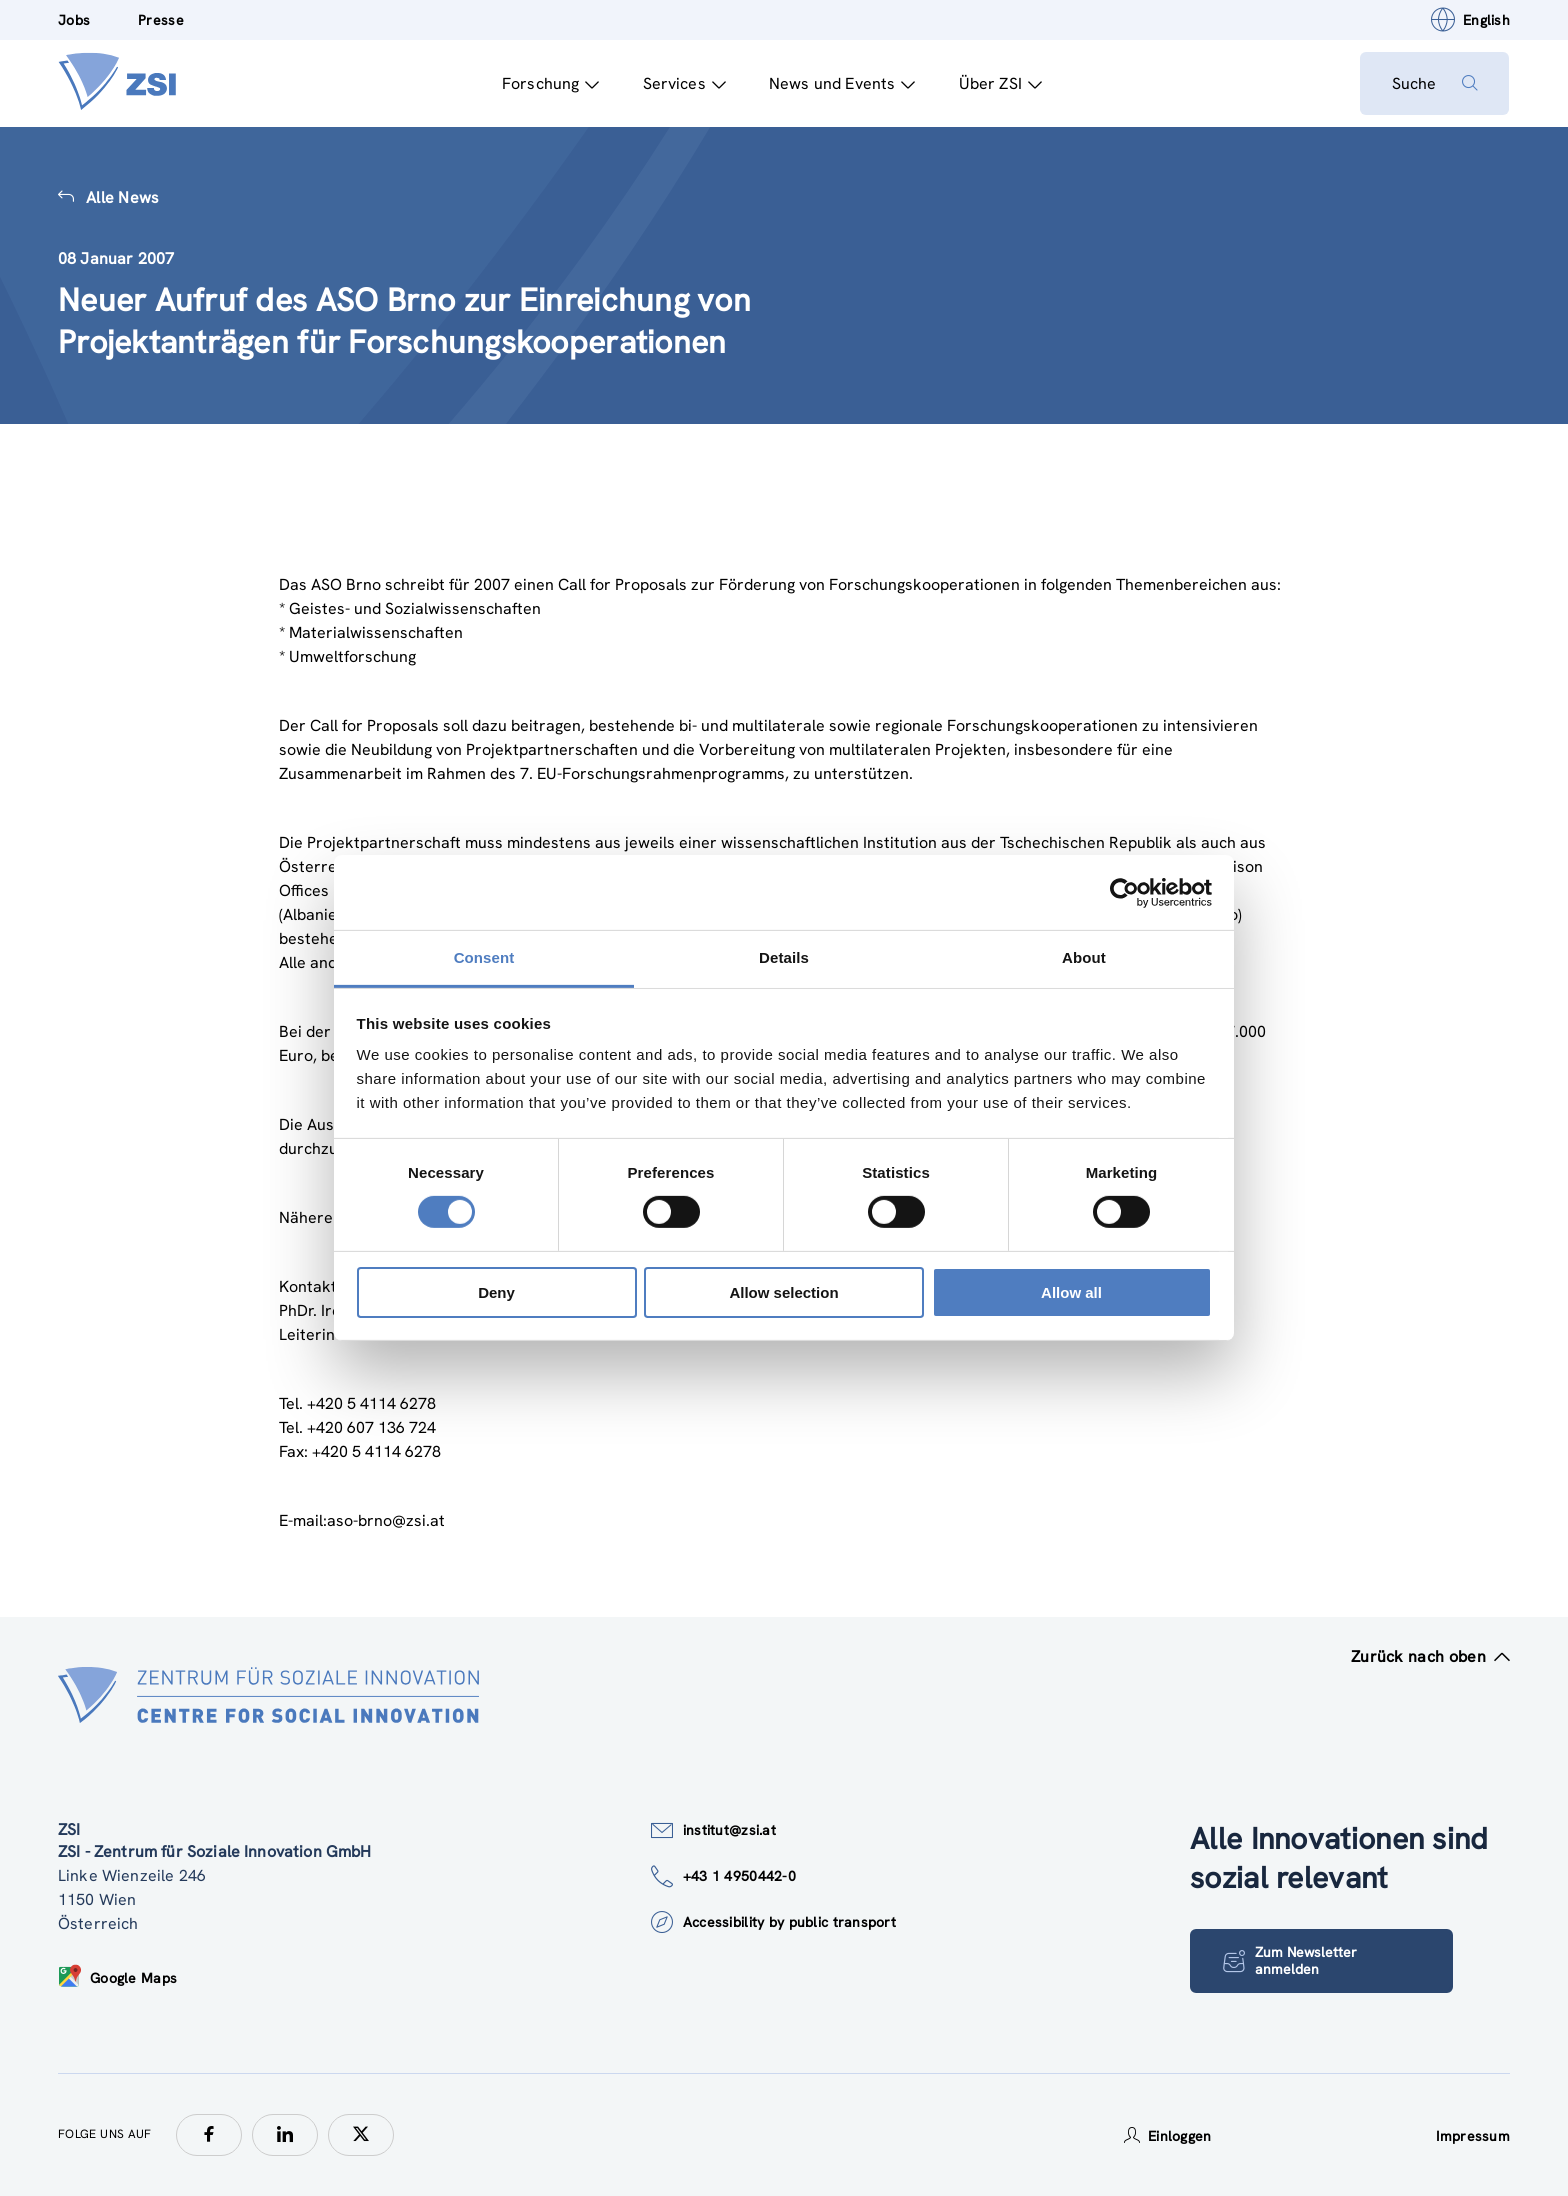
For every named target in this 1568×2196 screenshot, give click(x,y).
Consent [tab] (484, 957)
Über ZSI (999, 83)
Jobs (74, 20)
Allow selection (783, 1292)
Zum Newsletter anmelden (1290, 1960)
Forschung (550, 83)
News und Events (841, 83)
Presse (161, 20)
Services (683, 83)
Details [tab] (784, 957)
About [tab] (1084, 957)
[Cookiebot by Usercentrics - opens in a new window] (1124, 892)
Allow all (1071, 1292)
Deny (496, 1292)
